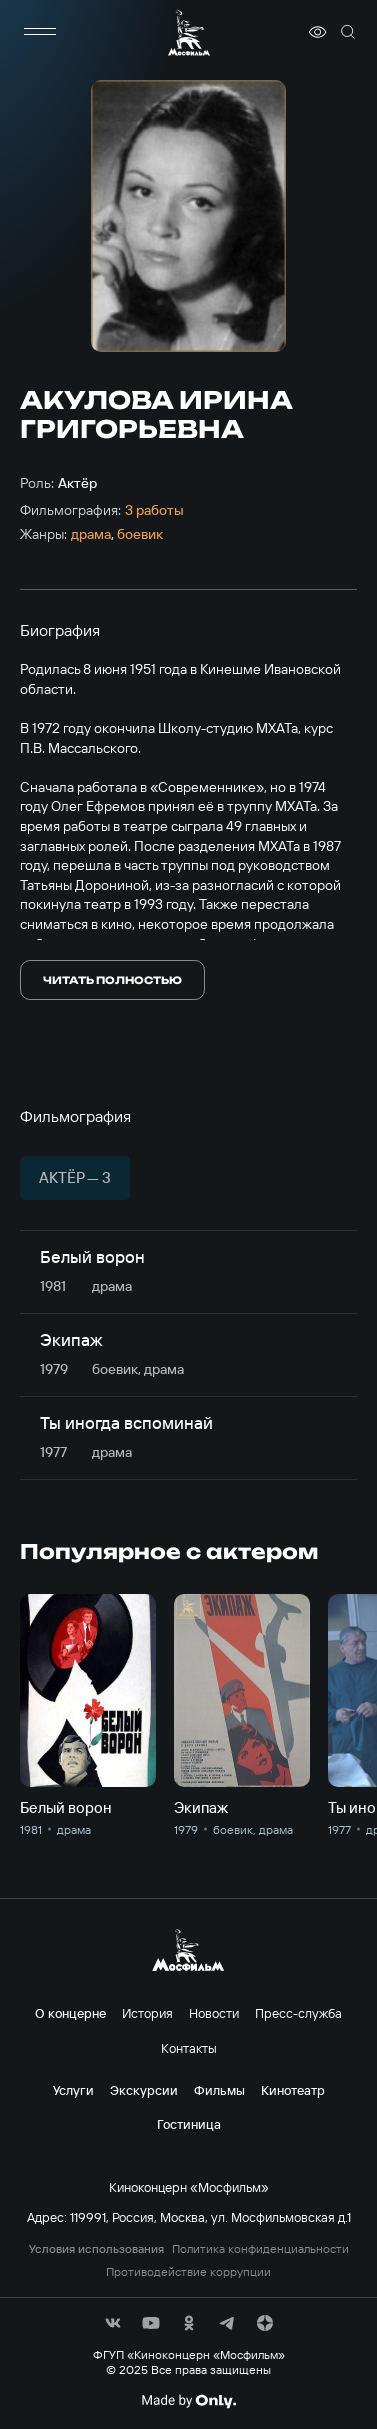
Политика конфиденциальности (260, 2249)
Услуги (73, 2090)
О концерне (70, 2013)
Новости (214, 2013)
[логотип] (189, 32)
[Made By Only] (188, 2401)
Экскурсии (144, 2090)
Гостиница (189, 2124)
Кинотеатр (293, 2090)
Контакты (189, 2048)
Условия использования (96, 2249)
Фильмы (219, 2090)
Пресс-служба (298, 2013)
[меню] (40, 32)
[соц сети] (113, 2323)
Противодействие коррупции (188, 2272)
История (147, 2013)
